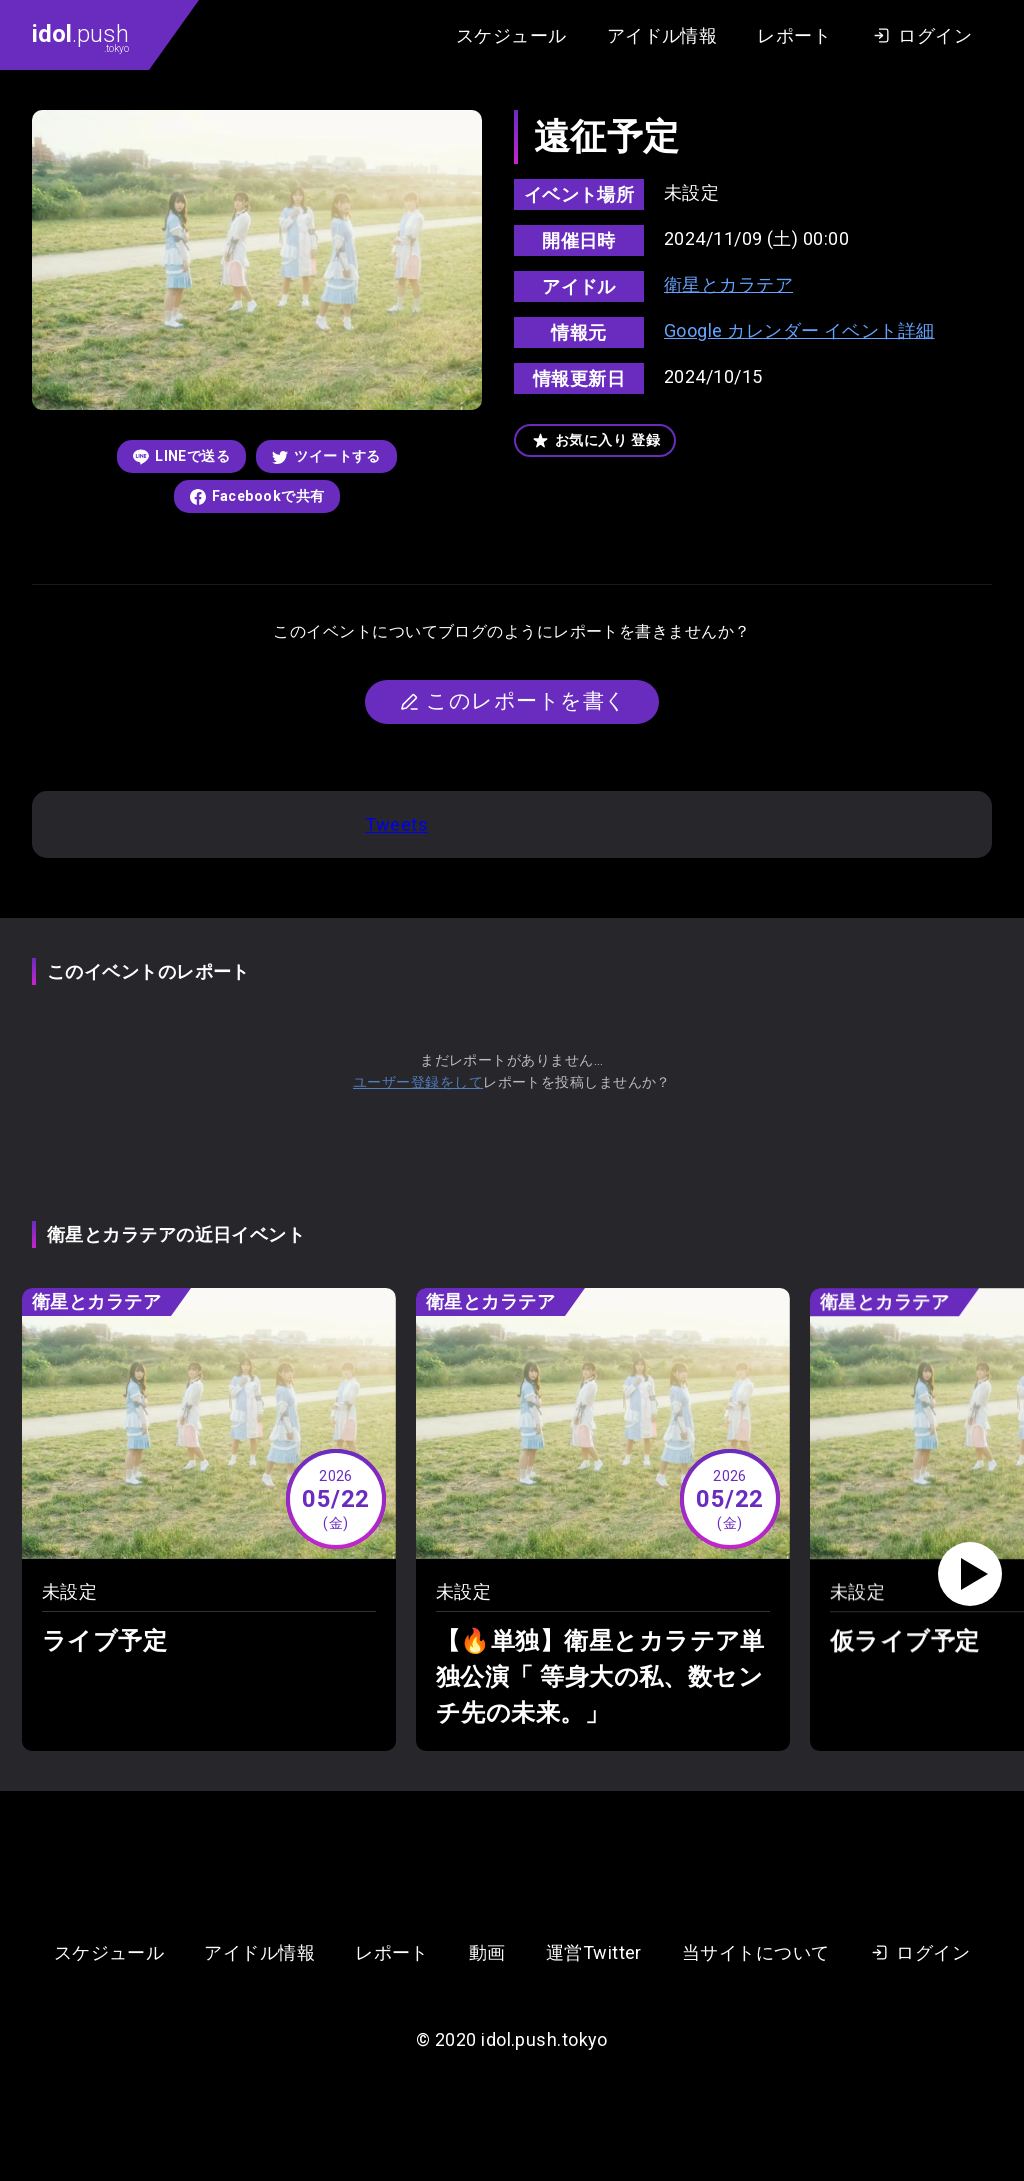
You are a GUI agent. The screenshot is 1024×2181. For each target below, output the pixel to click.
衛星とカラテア (728, 284)
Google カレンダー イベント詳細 (799, 330)
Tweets (396, 824)
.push (80, 37)
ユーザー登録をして (418, 1082)
